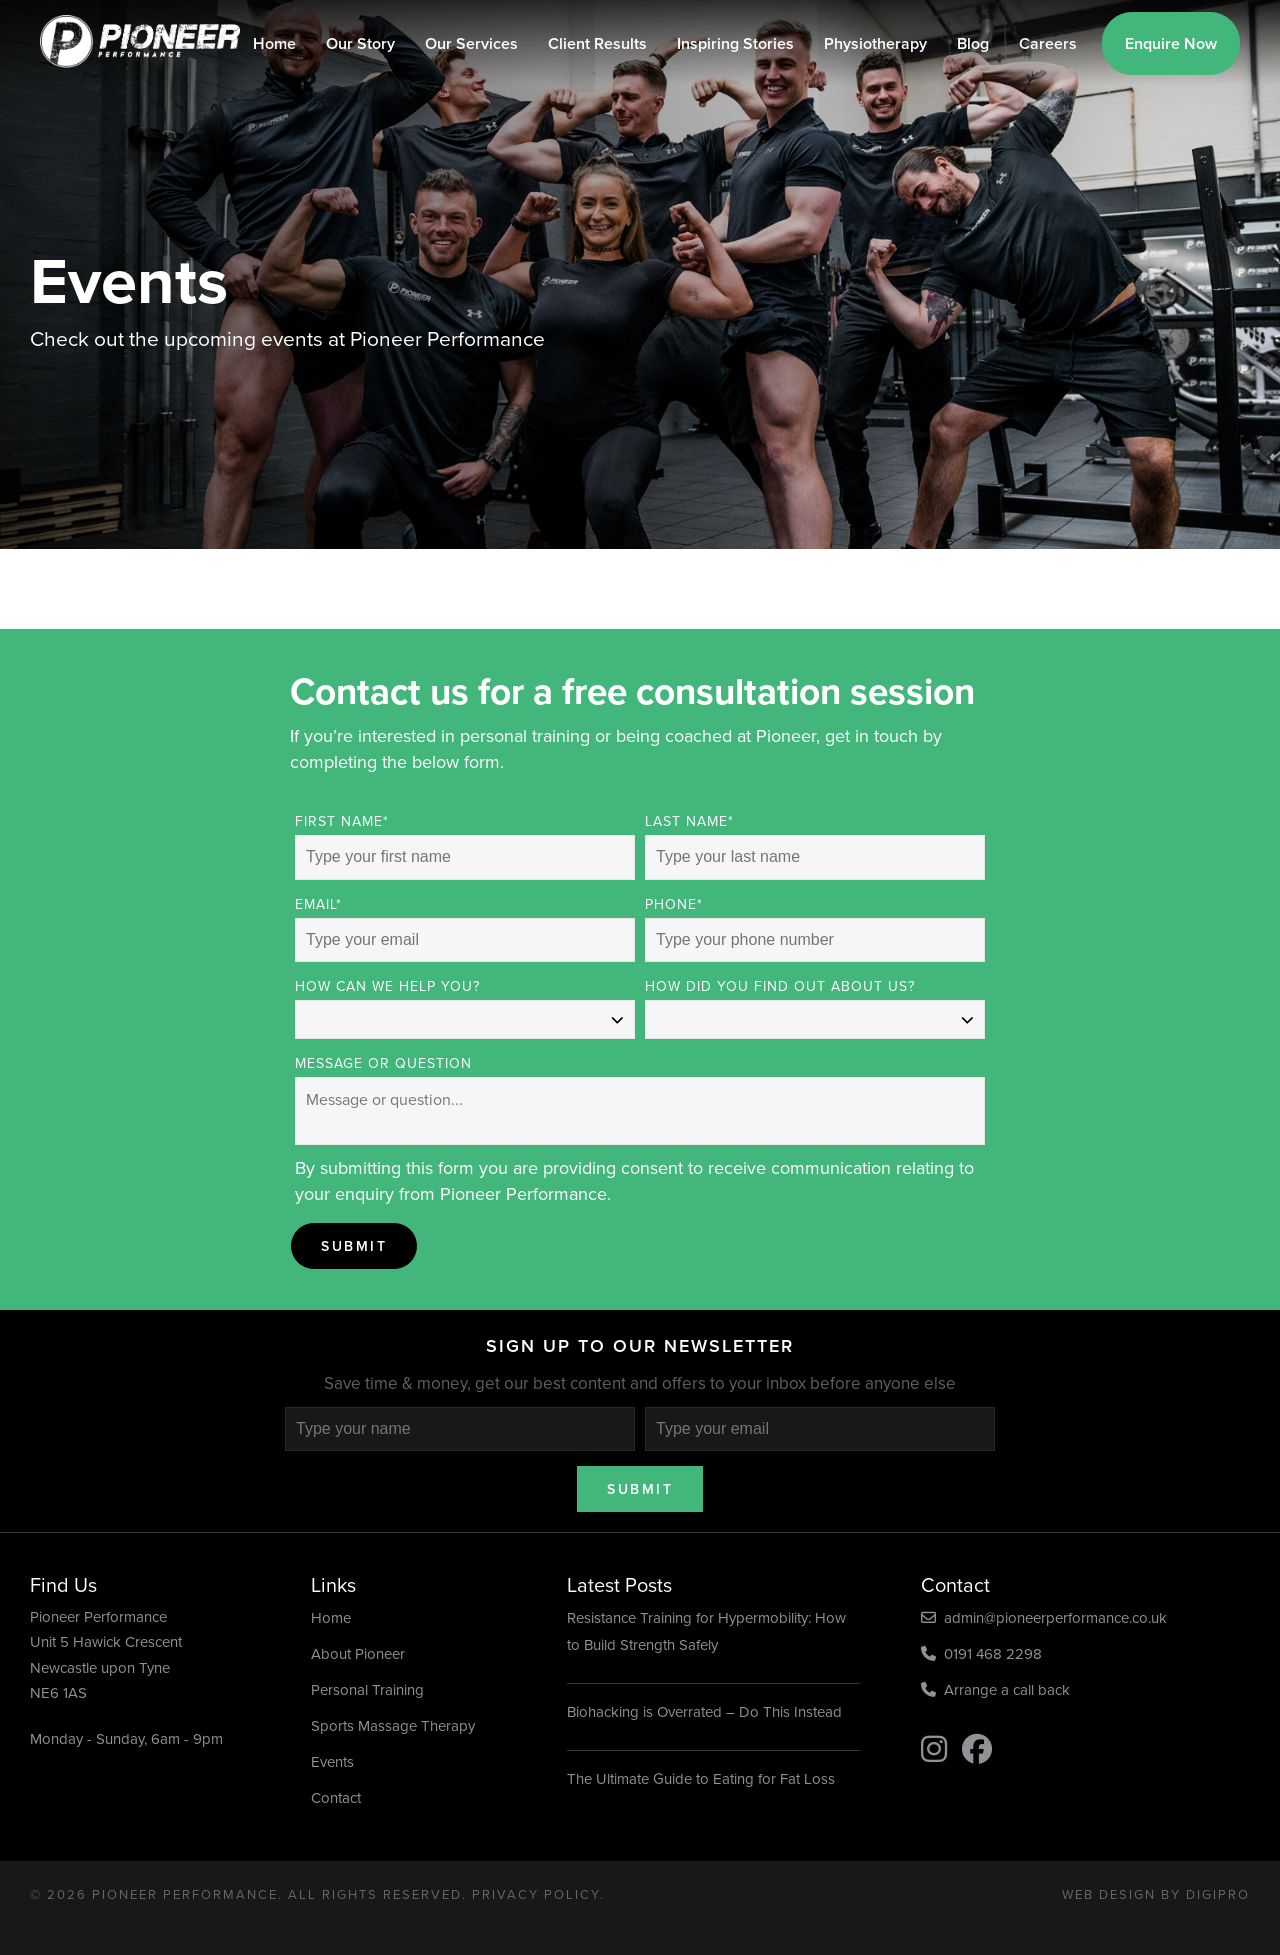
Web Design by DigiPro (1156, 1894)
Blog (973, 43)
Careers (1048, 43)
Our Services (471, 43)
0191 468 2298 (981, 1654)
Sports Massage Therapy (393, 1726)
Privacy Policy (536, 1894)
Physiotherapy (875, 43)
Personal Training (367, 1690)
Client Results (597, 43)
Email (318, 904)
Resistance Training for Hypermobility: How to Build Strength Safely (706, 1631)
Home (274, 43)
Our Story (360, 43)
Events (332, 1762)
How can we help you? (387, 986)
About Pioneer (358, 1654)
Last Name (689, 821)
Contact (336, 1798)
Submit (354, 1246)
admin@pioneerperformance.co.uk (1044, 1618)
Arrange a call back (995, 1690)
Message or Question (383, 1063)
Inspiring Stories (735, 43)
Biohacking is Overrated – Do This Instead (704, 1712)
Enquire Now (1171, 43)
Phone (674, 904)
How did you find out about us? (780, 986)
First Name (342, 821)
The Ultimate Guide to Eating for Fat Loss (701, 1779)
